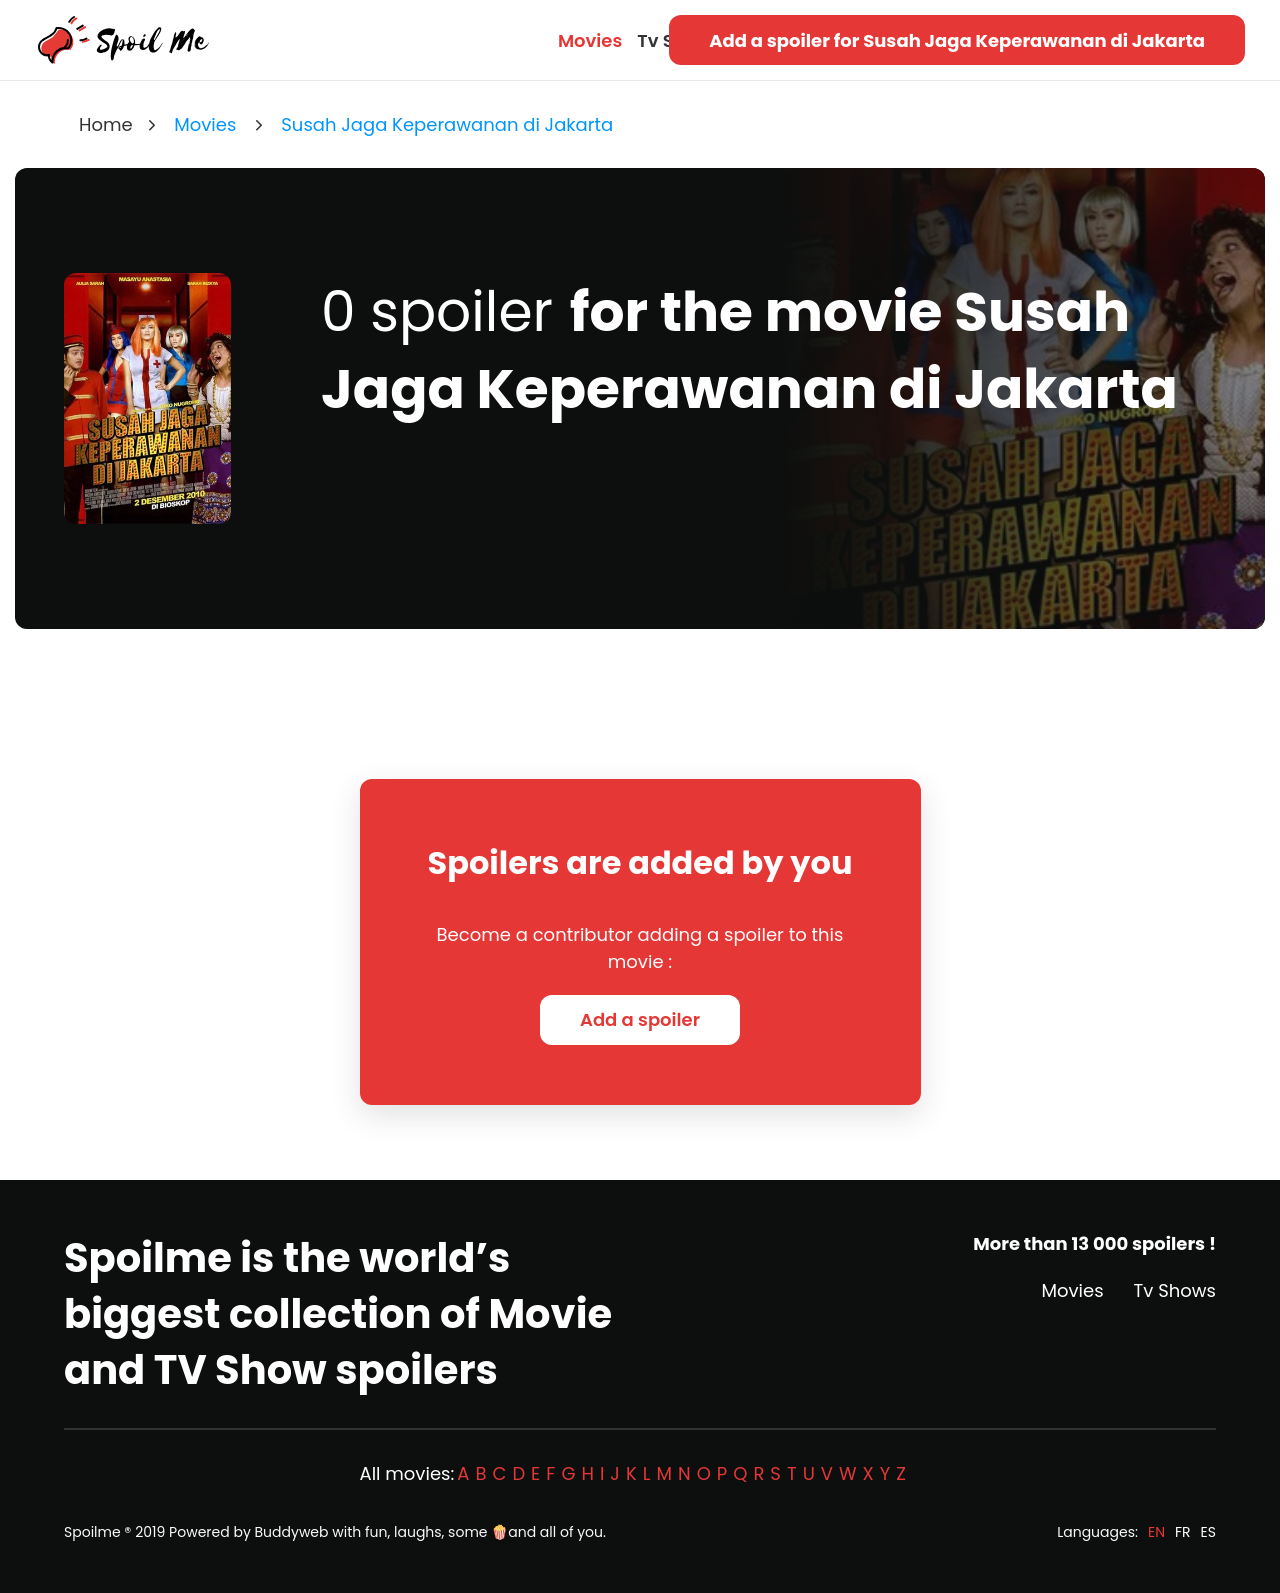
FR (1183, 1532)
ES (1208, 1532)
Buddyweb (292, 1532)
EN (1156, 1532)
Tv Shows (1175, 1290)
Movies (590, 40)
